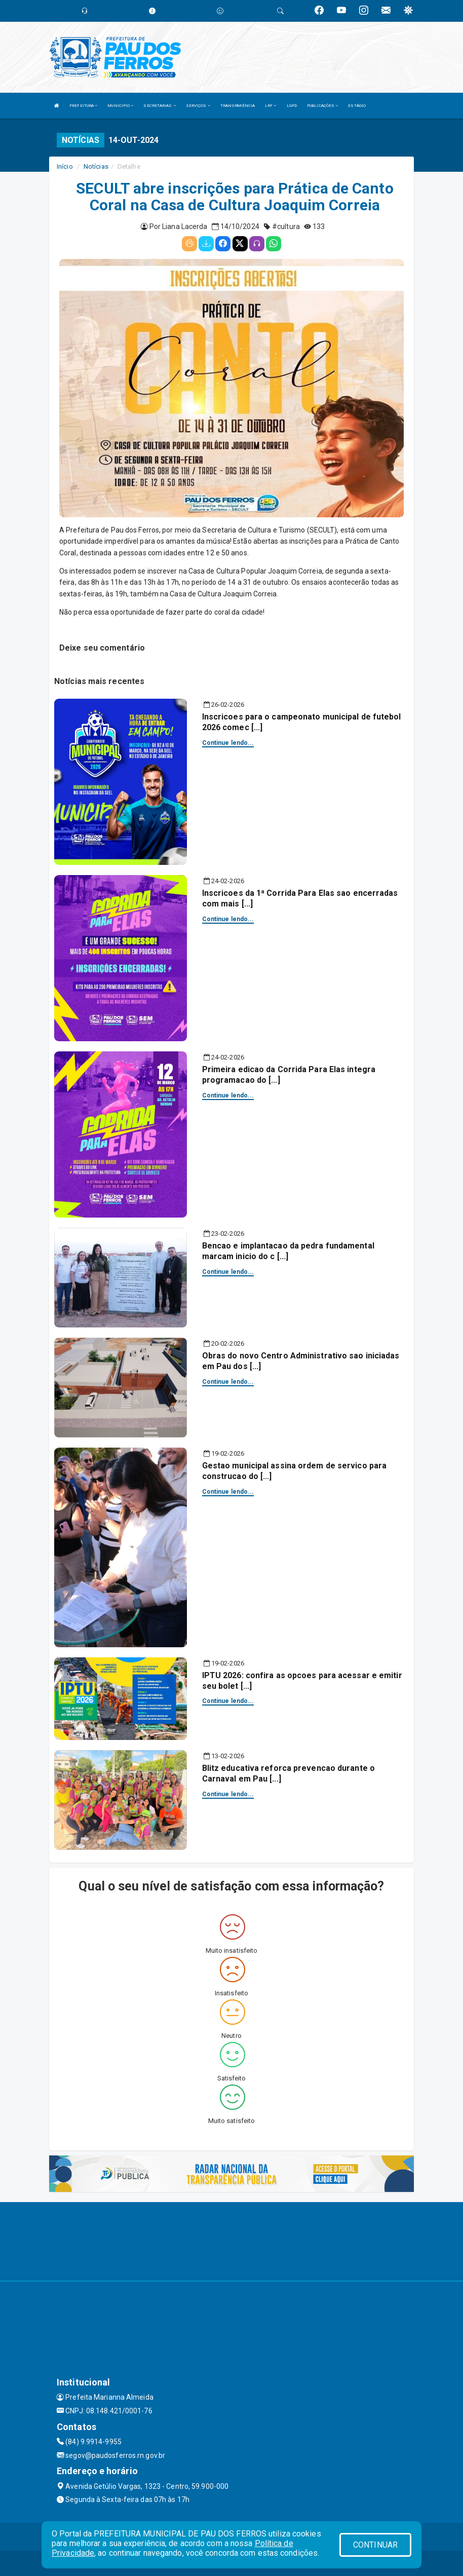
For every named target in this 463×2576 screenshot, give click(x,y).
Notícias (96, 166)
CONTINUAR (375, 2545)
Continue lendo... (228, 742)
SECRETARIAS (159, 105)
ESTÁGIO (357, 105)
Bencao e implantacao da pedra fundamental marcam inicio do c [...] (288, 1251)
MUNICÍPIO (120, 105)
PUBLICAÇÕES (322, 105)
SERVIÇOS (198, 105)
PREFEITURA (83, 105)
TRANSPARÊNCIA (237, 105)
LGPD (292, 105)
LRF (271, 105)
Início (65, 166)
